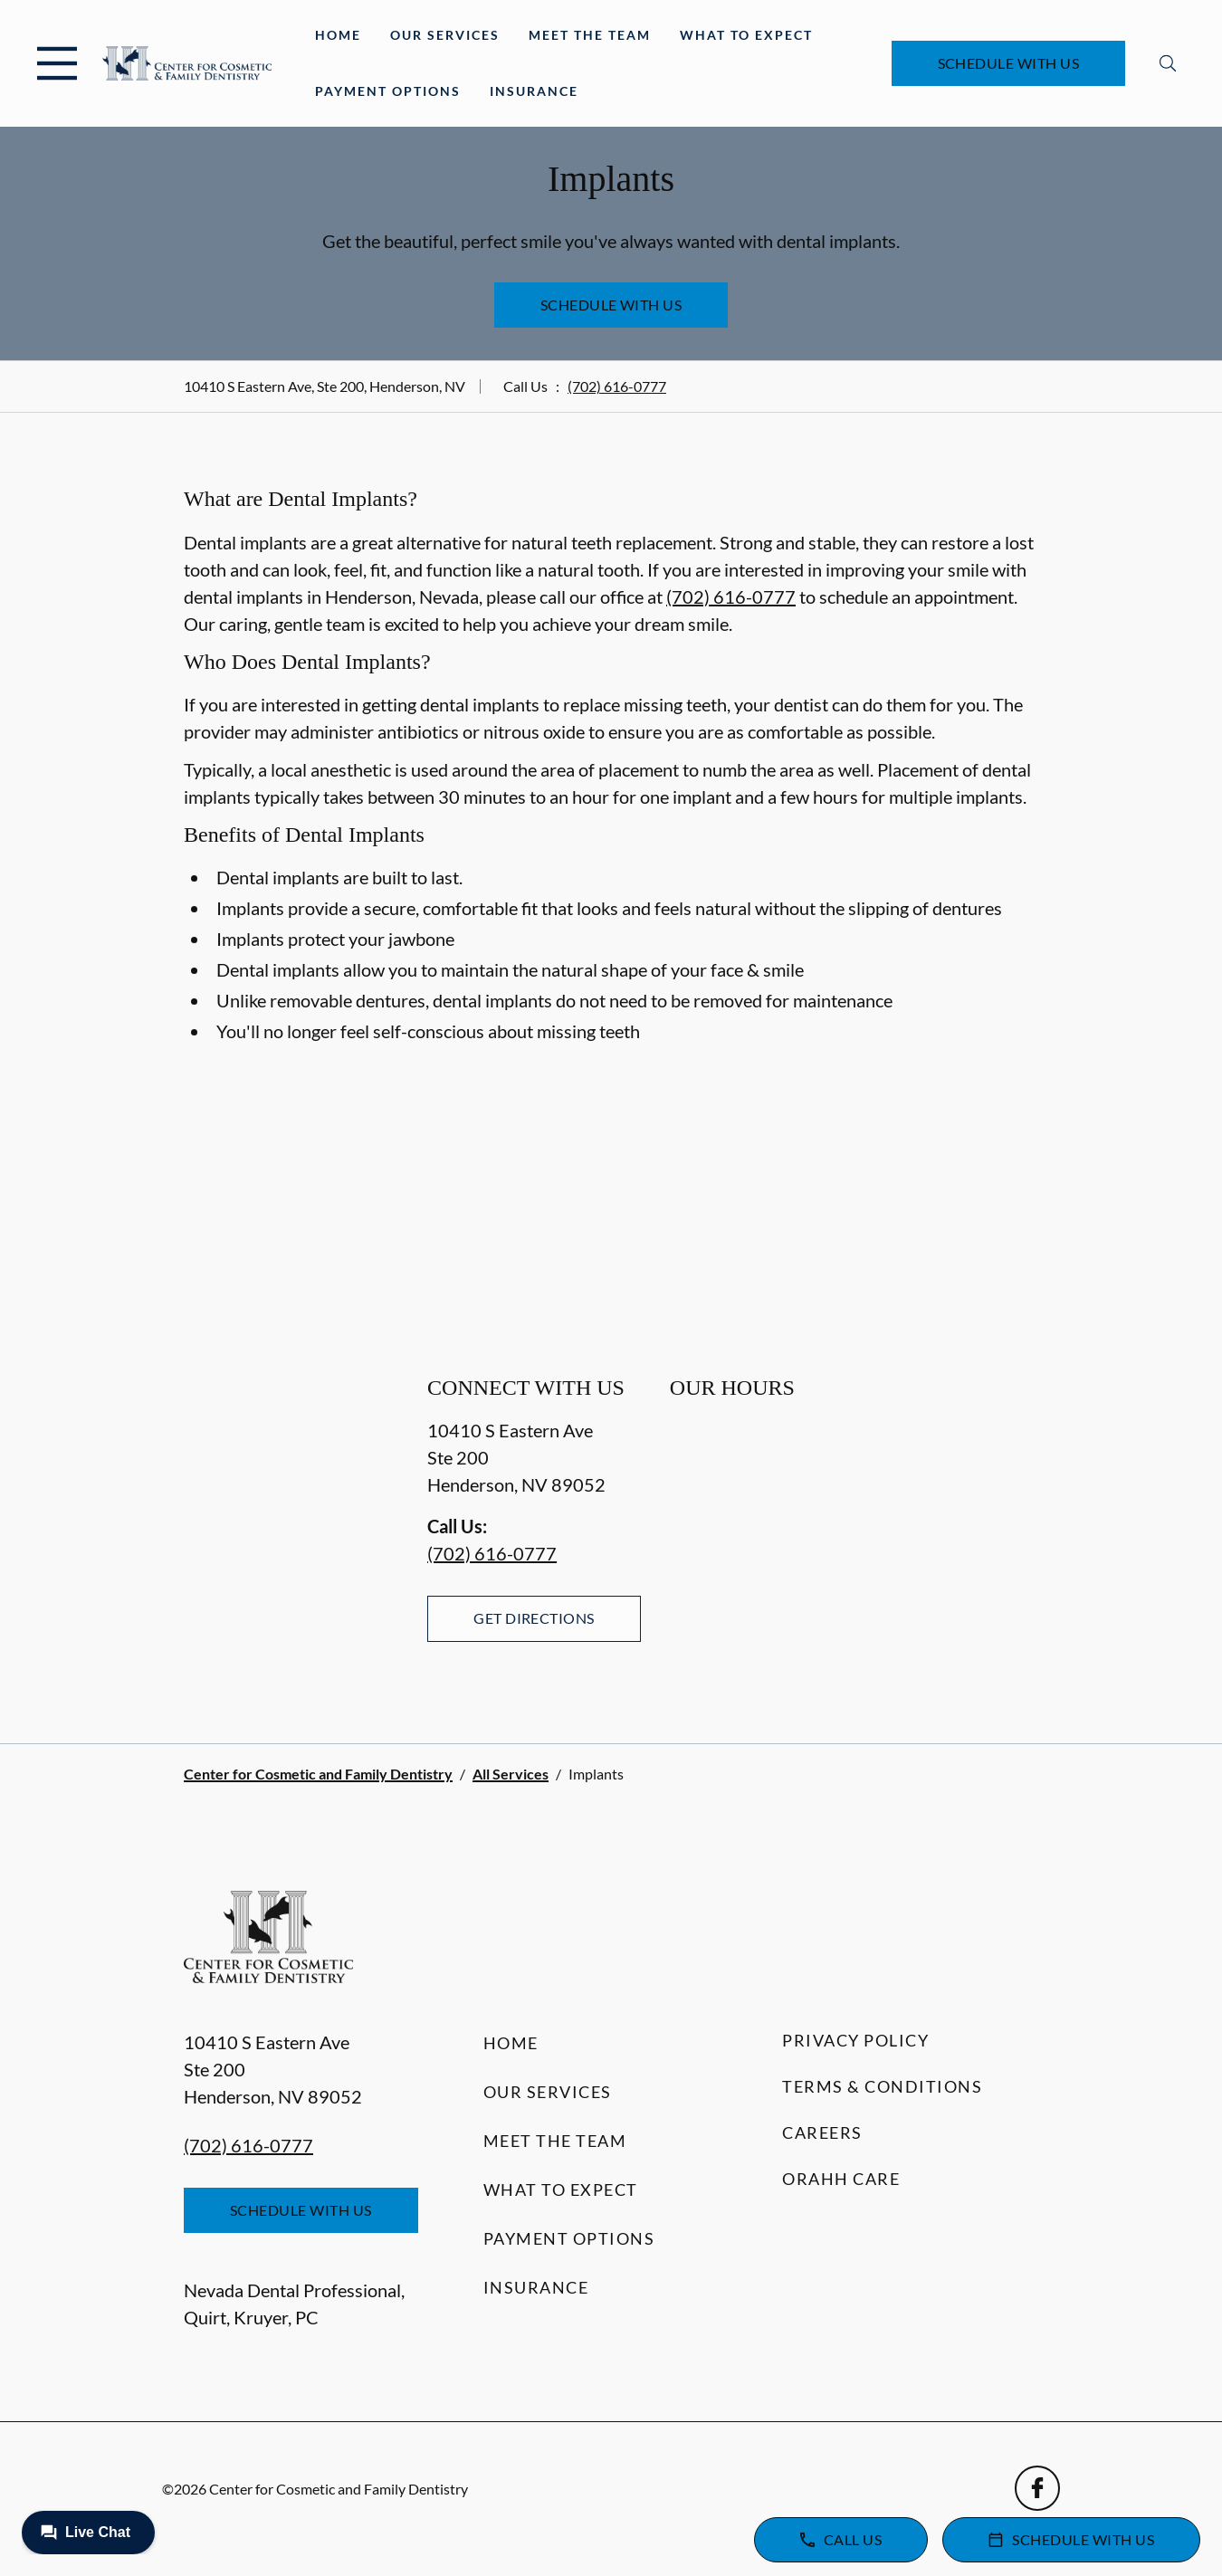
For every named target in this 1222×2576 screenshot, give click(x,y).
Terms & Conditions (882, 2086)
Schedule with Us (1009, 63)
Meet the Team (590, 35)
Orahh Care (841, 2179)
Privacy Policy (855, 2040)
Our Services (445, 35)
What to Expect (746, 35)
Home (338, 35)
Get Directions (534, 1618)
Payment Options (388, 91)
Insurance (534, 91)
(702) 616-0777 (617, 386)
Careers (822, 2132)
